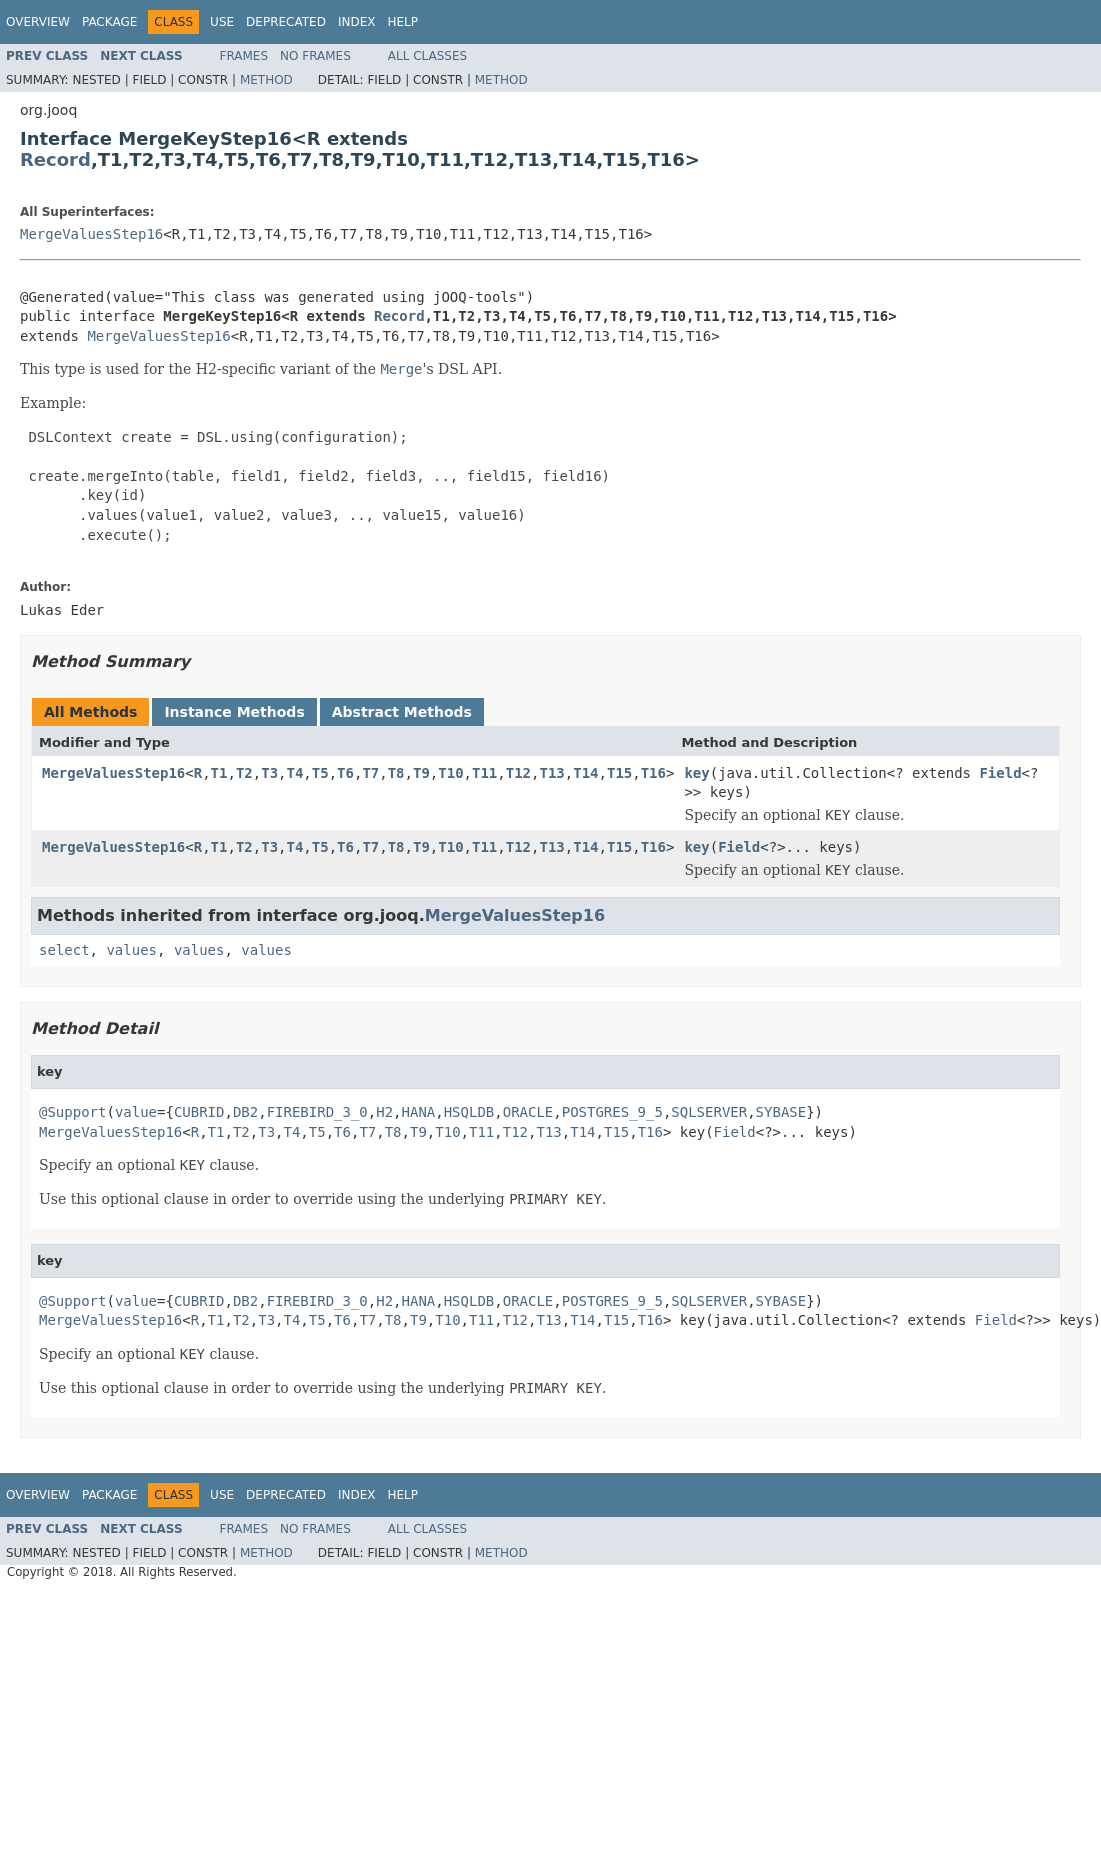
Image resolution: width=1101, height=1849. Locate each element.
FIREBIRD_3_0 (317, 1112)
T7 (370, 773)
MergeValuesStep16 (91, 234)
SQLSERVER (709, 1112)
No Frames (315, 56)
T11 (484, 773)
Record (55, 159)
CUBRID (199, 1112)
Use (222, 22)
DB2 (245, 1112)
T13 (551, 773)
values (131, 950)
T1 (219, 773)
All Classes (427, 56)
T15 (619, 773)
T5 (320, 773)
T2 (244, 773)
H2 (384, 1112)
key (696, 773)
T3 (269, 773)
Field (1000, 773)
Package (109, 22)
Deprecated (286, 22)
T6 (345, 773)
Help (402, 22)
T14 (585, 773)
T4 (295, 773)
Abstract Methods (402, 712)
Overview (38, 22)
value (136, 1112)
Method (266, 80)
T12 (518, 773)
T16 (653, 773)
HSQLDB (469, 1112)
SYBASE (781, 1112)
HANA (419, 1112)
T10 (450, 773)
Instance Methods (234, 712)
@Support (72, 1112)
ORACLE (528, 1112)
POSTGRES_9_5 (612, 1112)
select (64, 950)
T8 (396, 773)
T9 (421, 773)
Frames (244, 56)
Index (357, 22)
